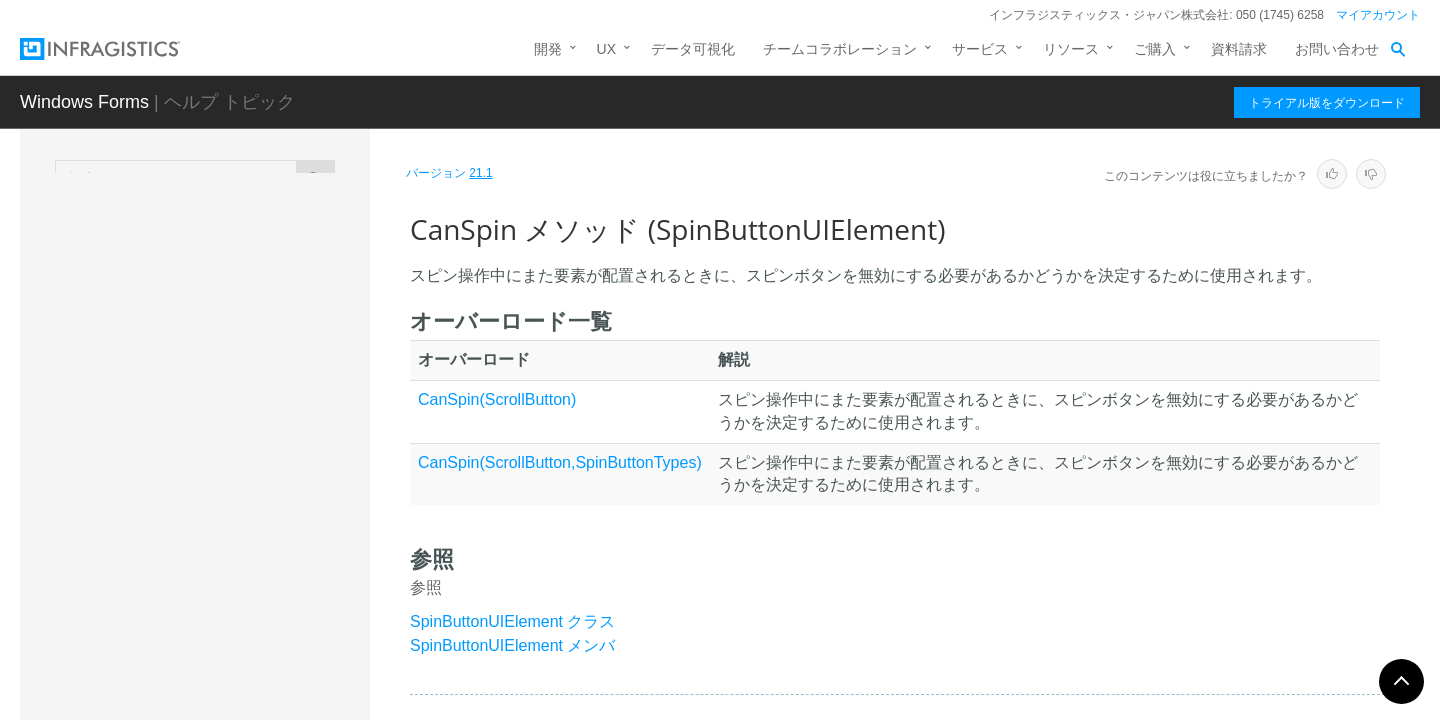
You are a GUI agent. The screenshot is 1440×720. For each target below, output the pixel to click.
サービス (980, 49)
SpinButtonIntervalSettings (214, 266)
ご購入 (1155, 49)
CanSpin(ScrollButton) (497, 399)
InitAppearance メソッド (245, 689)
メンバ (171, 368)
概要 (164, 333)
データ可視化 (693, 49)
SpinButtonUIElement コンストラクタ (254, 413)
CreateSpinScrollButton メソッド (263, 534)
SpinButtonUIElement (204, 301)
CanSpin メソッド (226, 489)
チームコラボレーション (840, 49)
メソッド (178, 458)
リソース (1071, 49)
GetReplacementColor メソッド (260, 644)
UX (606, 49)
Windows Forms (84, 102)
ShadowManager (185, 231)
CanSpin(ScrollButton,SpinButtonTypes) (560, 462)
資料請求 (1239, 49)
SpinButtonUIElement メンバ (512, 645)
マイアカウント (1378, 15)
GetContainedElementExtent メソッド (265, 589)
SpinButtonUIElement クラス (512, 621)
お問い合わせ (1337, 49)
